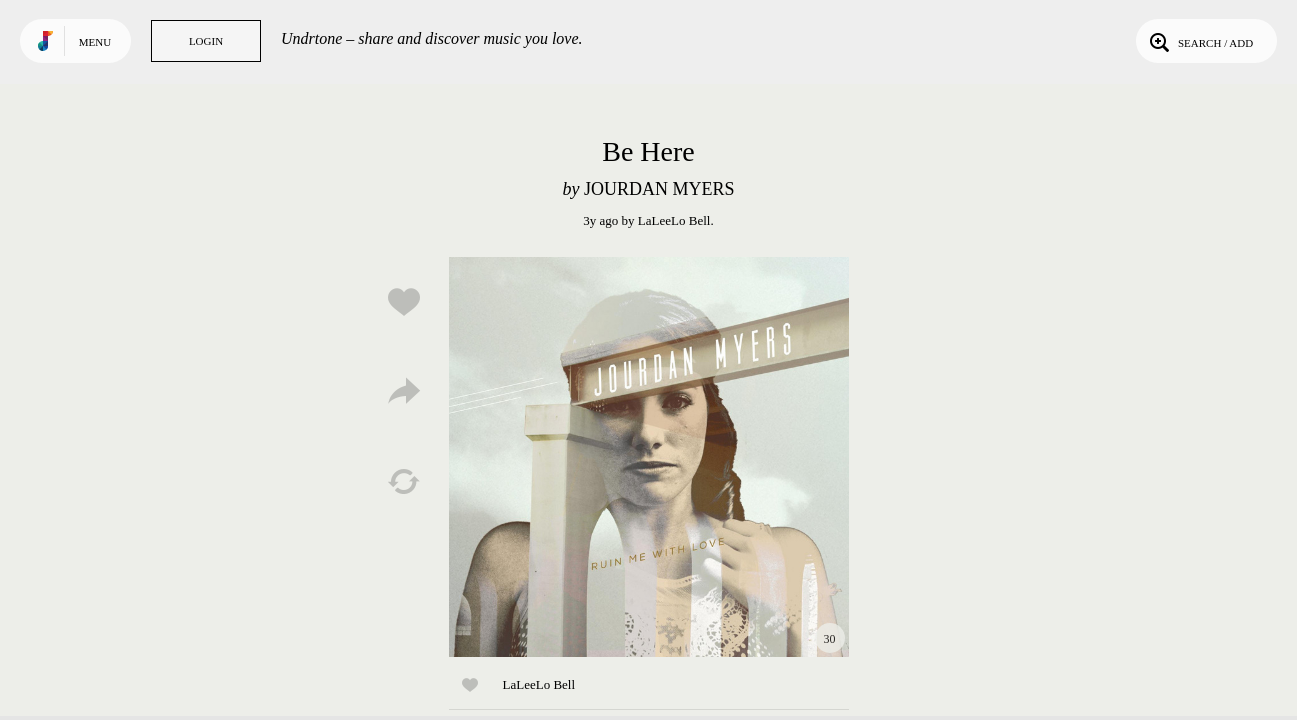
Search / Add (1199, 41)
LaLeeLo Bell (674, 220)
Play (649, 457)
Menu (95, 42)
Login (206, 41)
